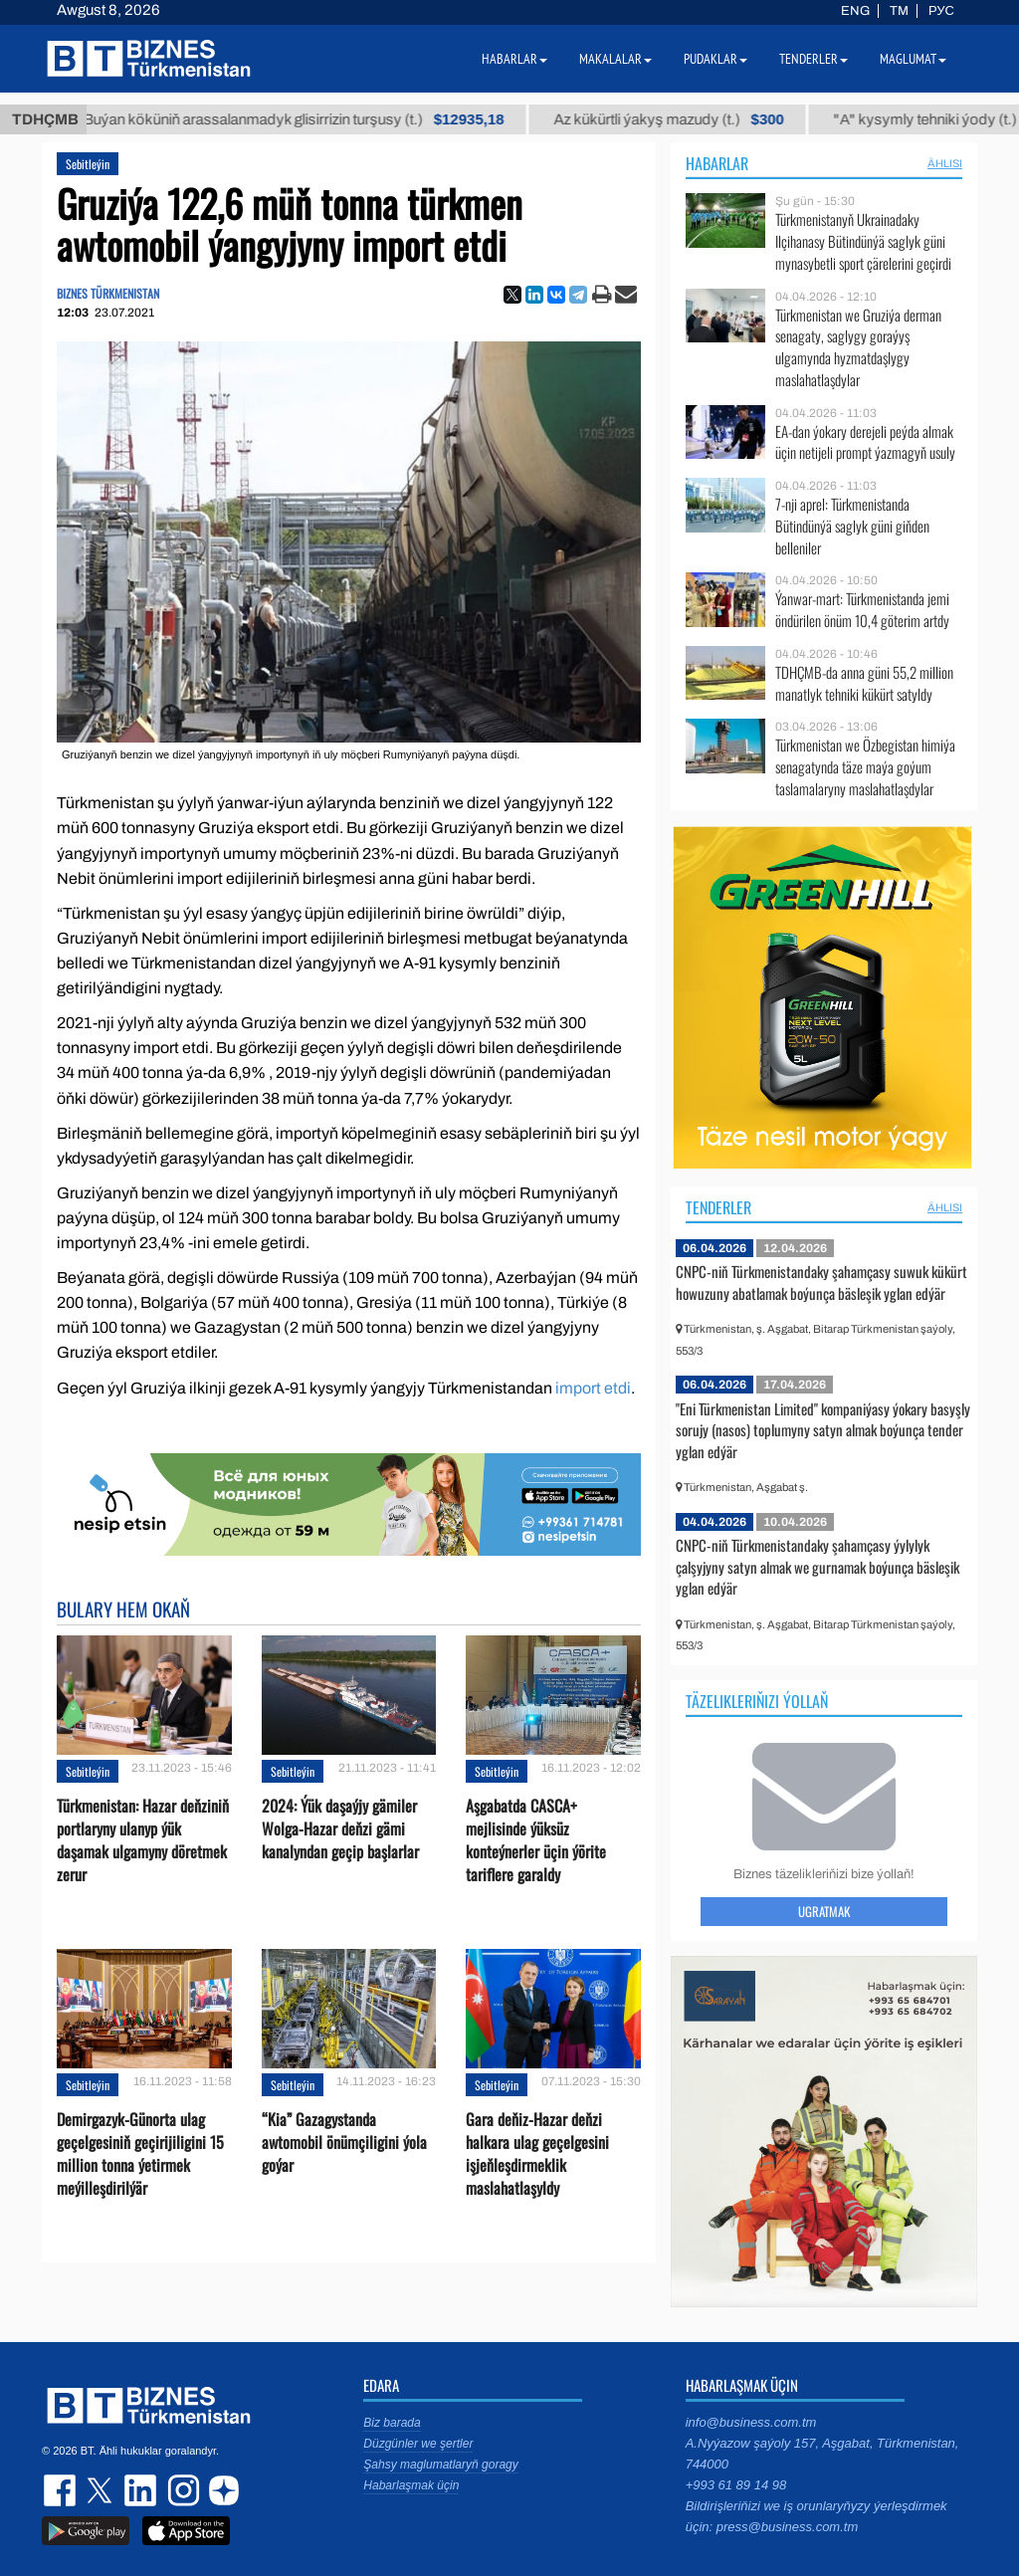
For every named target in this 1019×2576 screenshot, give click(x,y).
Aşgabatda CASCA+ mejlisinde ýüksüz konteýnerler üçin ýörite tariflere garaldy (536, 1841)
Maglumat (913, 59)
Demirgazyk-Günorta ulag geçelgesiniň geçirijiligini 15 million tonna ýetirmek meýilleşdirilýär (140, 2154)
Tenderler (718, 1207)
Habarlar (717, 163)
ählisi (944, 163)
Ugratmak (824, 1911)
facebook (62, 2490)
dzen (221, 2490)
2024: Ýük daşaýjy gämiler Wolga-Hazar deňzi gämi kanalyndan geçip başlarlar (340, 1829)
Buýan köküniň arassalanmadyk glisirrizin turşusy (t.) (323, 119)
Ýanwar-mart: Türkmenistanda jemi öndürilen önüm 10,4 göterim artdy (862, 609)
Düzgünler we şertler (418, 2444)
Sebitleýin (87, 163)
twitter (101, 2490)
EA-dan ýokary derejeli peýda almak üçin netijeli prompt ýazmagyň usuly (865, 442)
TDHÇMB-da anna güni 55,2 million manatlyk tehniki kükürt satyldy (864, 683)
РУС (941, 11)
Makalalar (615, 59)
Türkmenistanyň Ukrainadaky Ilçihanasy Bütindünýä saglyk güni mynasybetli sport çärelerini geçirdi (863, 241)
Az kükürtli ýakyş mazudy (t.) (699, 119)
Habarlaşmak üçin (411, 2485)
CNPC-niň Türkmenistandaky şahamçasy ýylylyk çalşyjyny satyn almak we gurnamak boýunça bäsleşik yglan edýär (817, 1566)
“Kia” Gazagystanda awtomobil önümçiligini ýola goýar (344, 2142)
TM (899, 11)
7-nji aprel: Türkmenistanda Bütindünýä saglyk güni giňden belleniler (852, 526)
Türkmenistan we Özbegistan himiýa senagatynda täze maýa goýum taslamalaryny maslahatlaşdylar (865, 767)
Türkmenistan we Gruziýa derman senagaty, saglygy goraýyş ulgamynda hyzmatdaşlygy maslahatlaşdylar (858, 347)
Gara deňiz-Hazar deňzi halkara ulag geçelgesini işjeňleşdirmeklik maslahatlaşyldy (537, 2154)
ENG (855, 11)
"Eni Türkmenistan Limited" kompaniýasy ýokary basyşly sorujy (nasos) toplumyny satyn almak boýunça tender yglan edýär (823, 1429)
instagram (181, 2490)
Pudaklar (715, 59)
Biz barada (391, 2423)
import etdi (593, 1388)
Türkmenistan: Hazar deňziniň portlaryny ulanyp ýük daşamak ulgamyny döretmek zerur (143, 1841)
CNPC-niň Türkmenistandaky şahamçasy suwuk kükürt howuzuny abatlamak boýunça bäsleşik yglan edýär (821, 1282)
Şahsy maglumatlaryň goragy (440, 2464)
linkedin (141, 2490)
